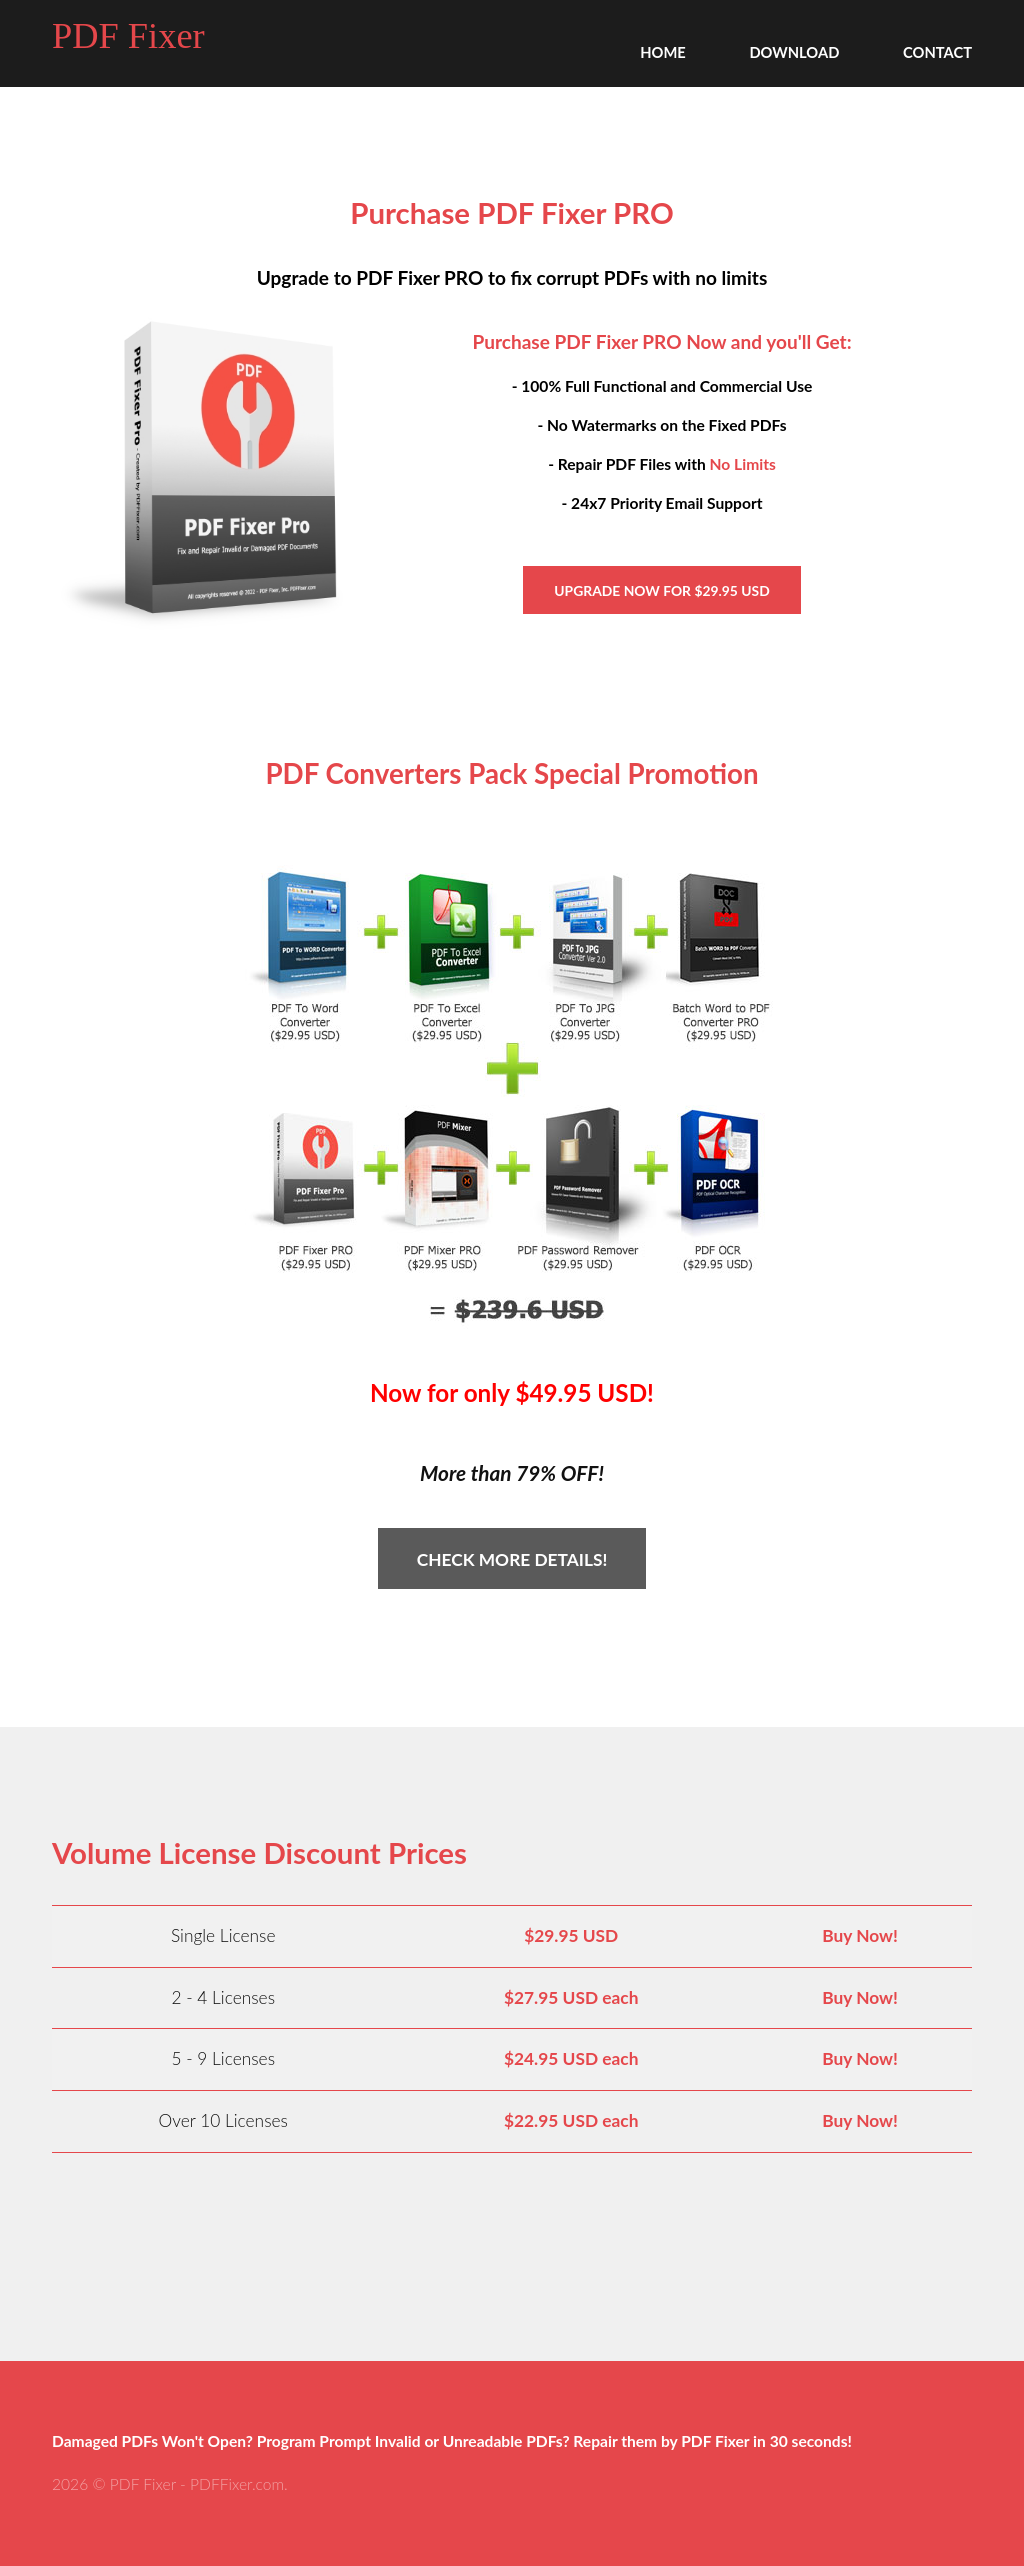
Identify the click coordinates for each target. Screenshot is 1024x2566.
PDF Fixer (128, 36)
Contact (937, 52)
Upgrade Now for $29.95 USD (661, 590)
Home (663, 52)
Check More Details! (512, 1559)
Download (794, 52)
